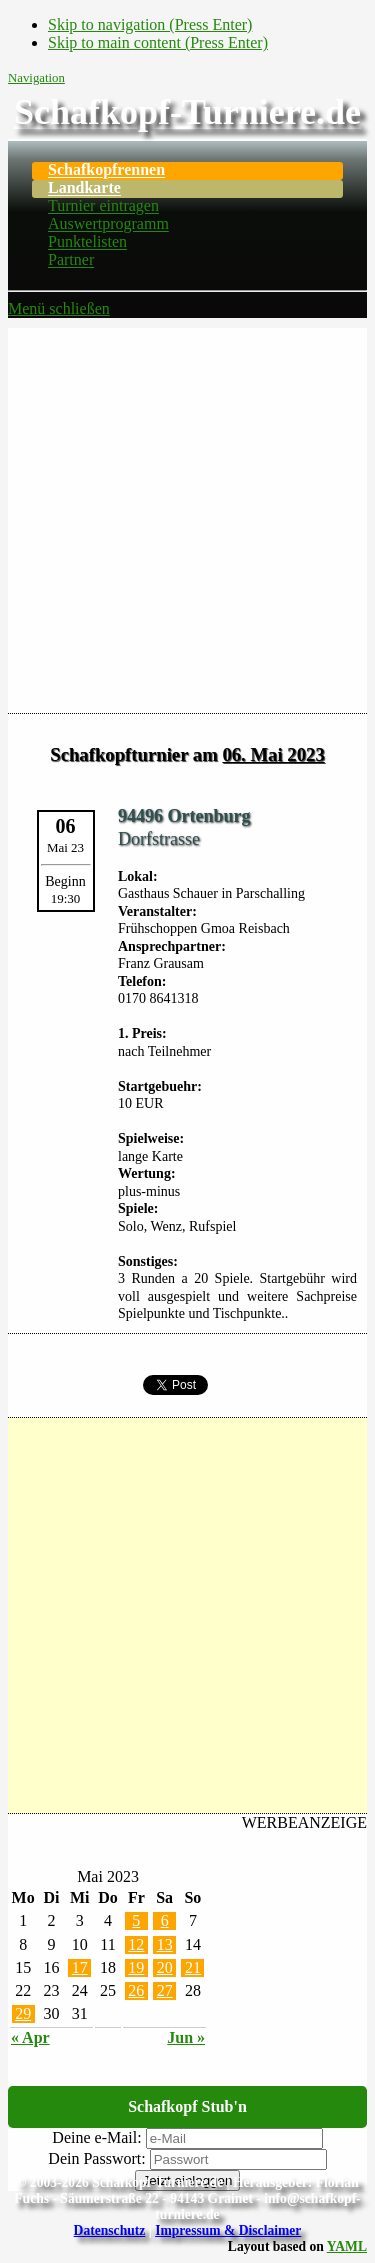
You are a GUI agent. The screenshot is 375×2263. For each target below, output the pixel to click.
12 (136, 1944)
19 (136, 1967)
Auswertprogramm (108, 224)
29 (23, 2013)
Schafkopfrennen (106, 170)
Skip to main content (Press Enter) (158, 42)
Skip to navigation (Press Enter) (150, 24)
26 (136, 1990)
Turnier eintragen (103, 206)
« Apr (30, 2037)
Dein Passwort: (96, 2158)
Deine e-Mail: (96, 2137)
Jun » (186, 2037)
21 (193, 1967)
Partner (71, 260)
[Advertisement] (187, 515)
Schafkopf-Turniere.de (187, 112)
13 (165, 1944)
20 (165, 1967)
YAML (347, 2246)
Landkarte (84, 188)
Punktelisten (87, 242)
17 (80, 1967)
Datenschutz (110, 2230)
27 (165, 1990)
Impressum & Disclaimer (228, 2230)
